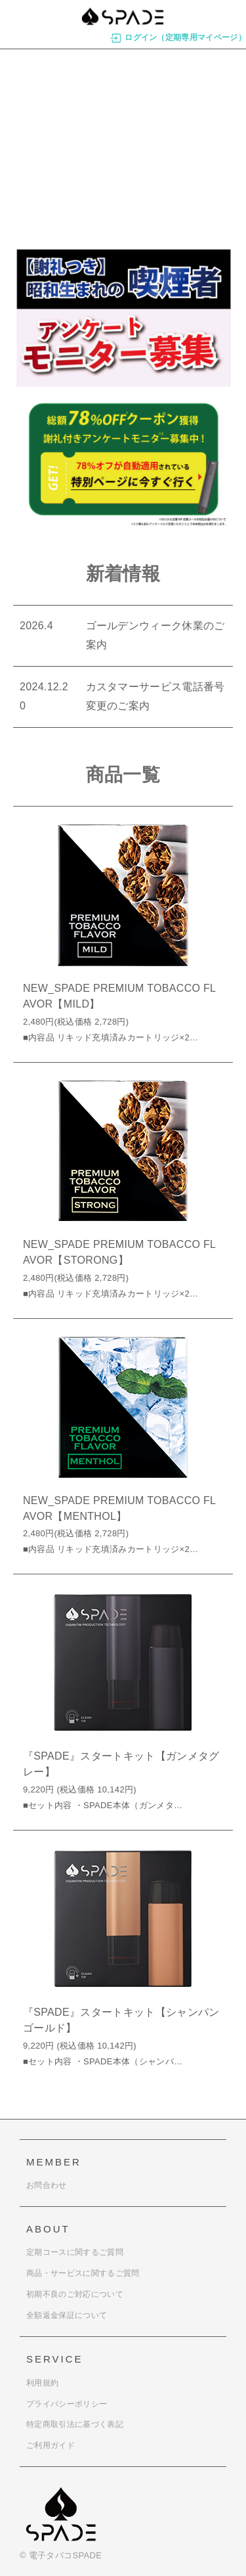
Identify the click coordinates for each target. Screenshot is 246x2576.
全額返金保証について (66, 2315)
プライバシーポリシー (66, 2404)
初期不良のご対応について (74, 2294)
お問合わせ (46, 2185)
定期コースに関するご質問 (74, 2252)
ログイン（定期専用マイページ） (178, 38)
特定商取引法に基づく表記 (74, 2424)
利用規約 (42, 2382)
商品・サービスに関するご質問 (82, 2273)
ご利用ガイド (50, 2445)
